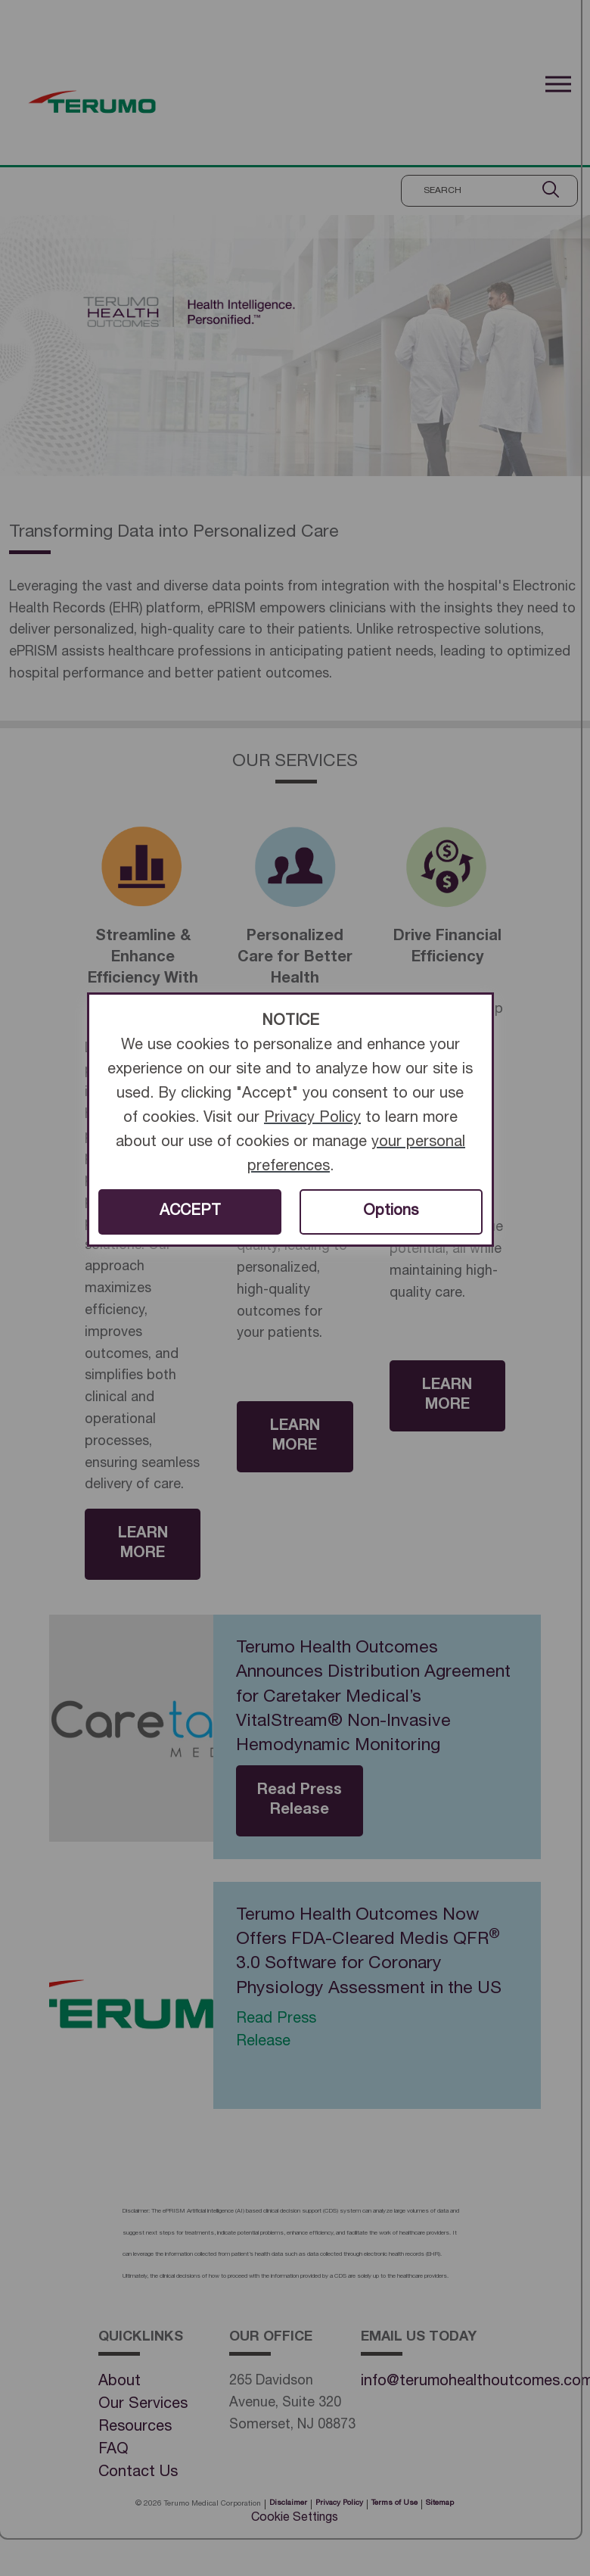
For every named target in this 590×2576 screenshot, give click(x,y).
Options (390, 1211)
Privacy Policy (312, 1118)
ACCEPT (190, 1211)
